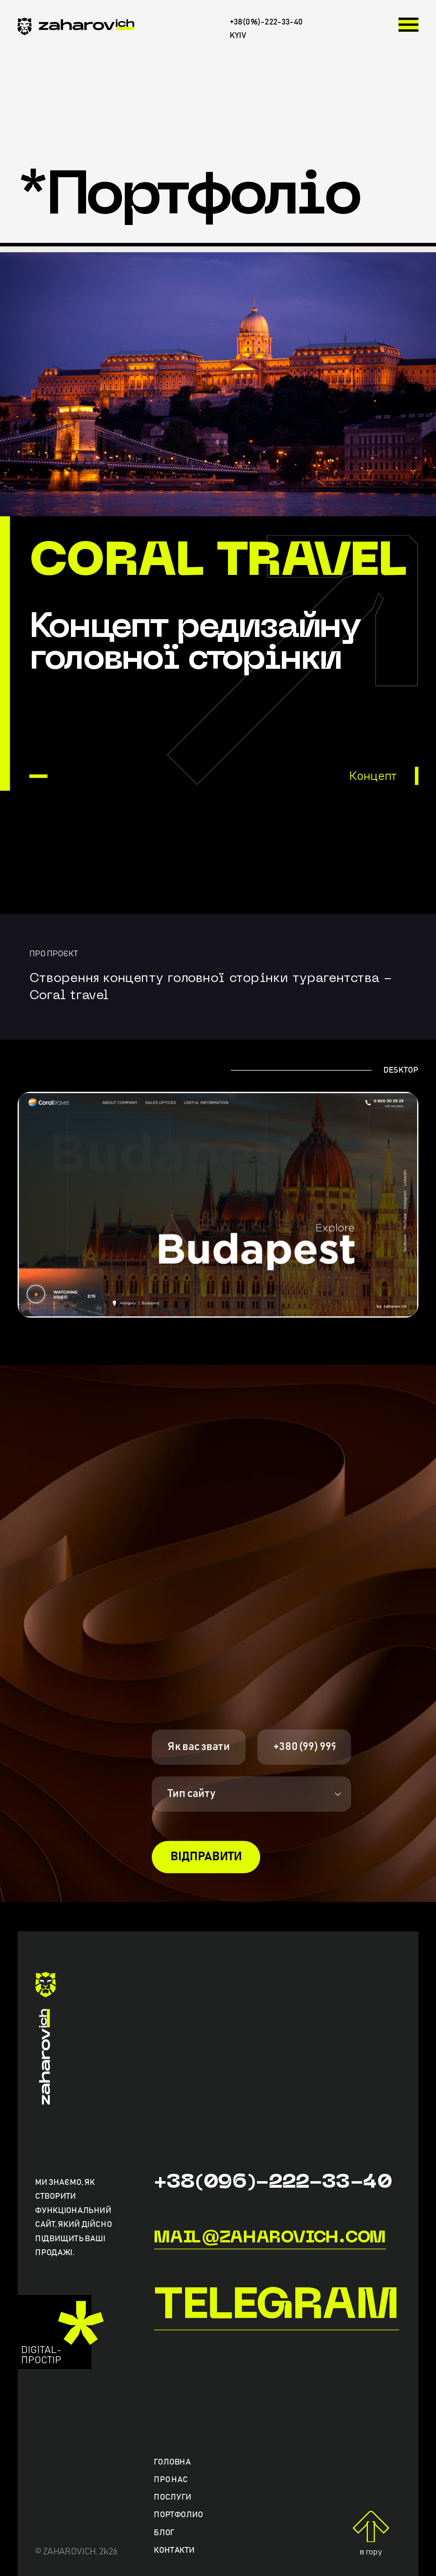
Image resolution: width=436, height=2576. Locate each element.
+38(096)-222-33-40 (273, 2182)
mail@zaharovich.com (270, 2238)
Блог (164, 2532)
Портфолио (178, 2515)
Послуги (172, 2497)
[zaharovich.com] (76, 29)
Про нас (171, 2480)
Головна (172, 2462)
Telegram (276, 2307)
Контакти (174, 2550)
